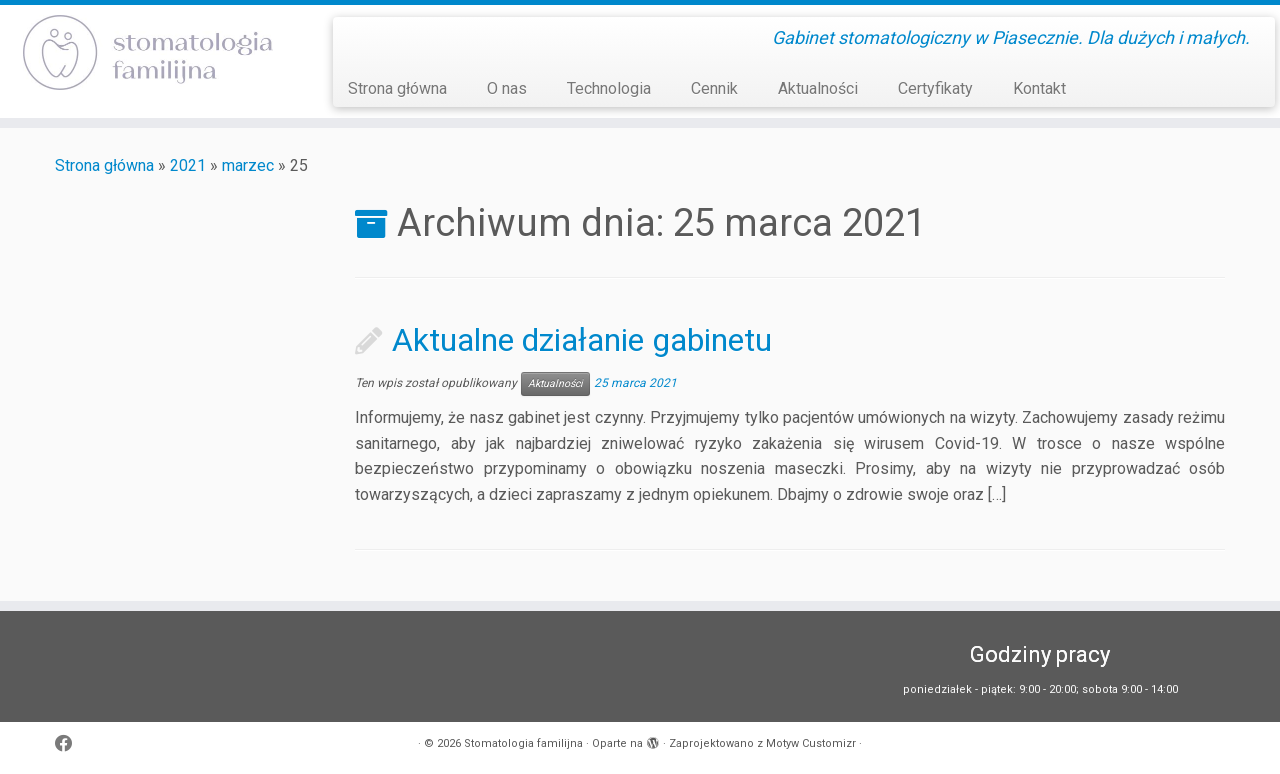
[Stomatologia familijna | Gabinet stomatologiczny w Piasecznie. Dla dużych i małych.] (147, 52)
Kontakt (1039, 88)
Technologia (609, 88)
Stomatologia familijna (523, 743)
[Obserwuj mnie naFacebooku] (70, 744)
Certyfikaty (935, 88)
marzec (248, 165)
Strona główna (397, 88)
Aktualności (818, 88)
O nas (507, 88)
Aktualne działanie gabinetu (582, 340)
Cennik (714, 88)
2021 (188, 165)
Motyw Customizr (811, 743)
